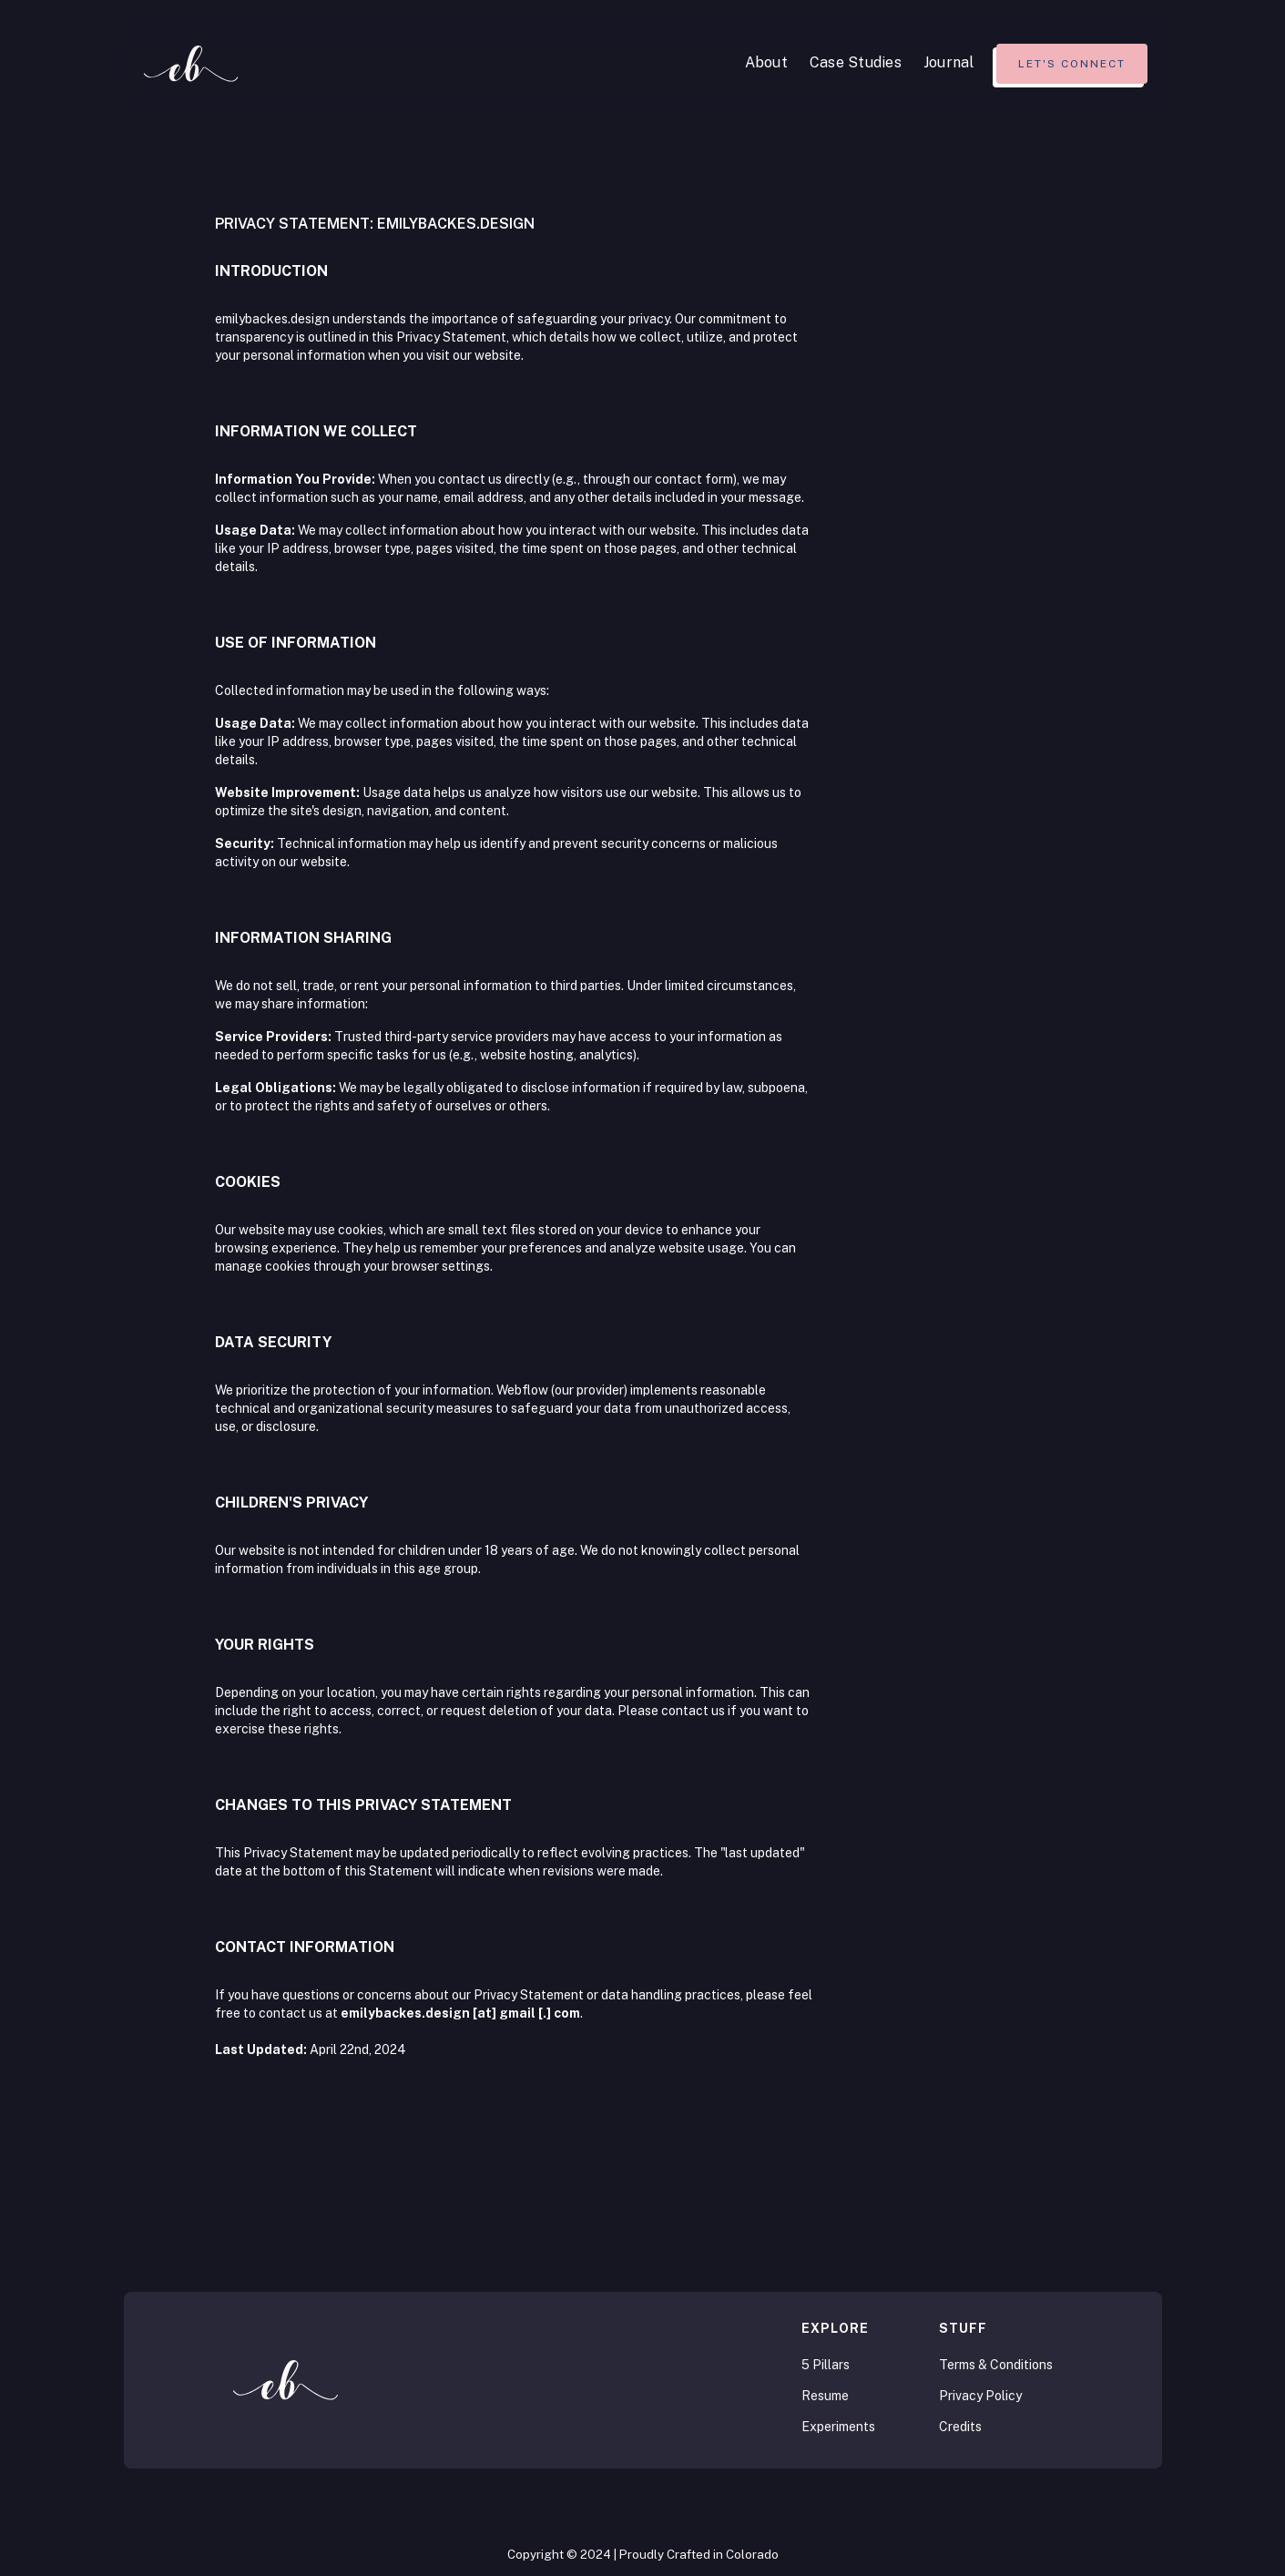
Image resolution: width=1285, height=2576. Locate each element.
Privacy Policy (980, 2395)
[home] (190, 64)
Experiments (838, 2426)
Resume (825, 2395)
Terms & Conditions (996, 2364)
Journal (948, 62)
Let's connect (1072, 63)
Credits (960, 2426)
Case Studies (856, 62)
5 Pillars (825, 2364)
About (766, 62)
